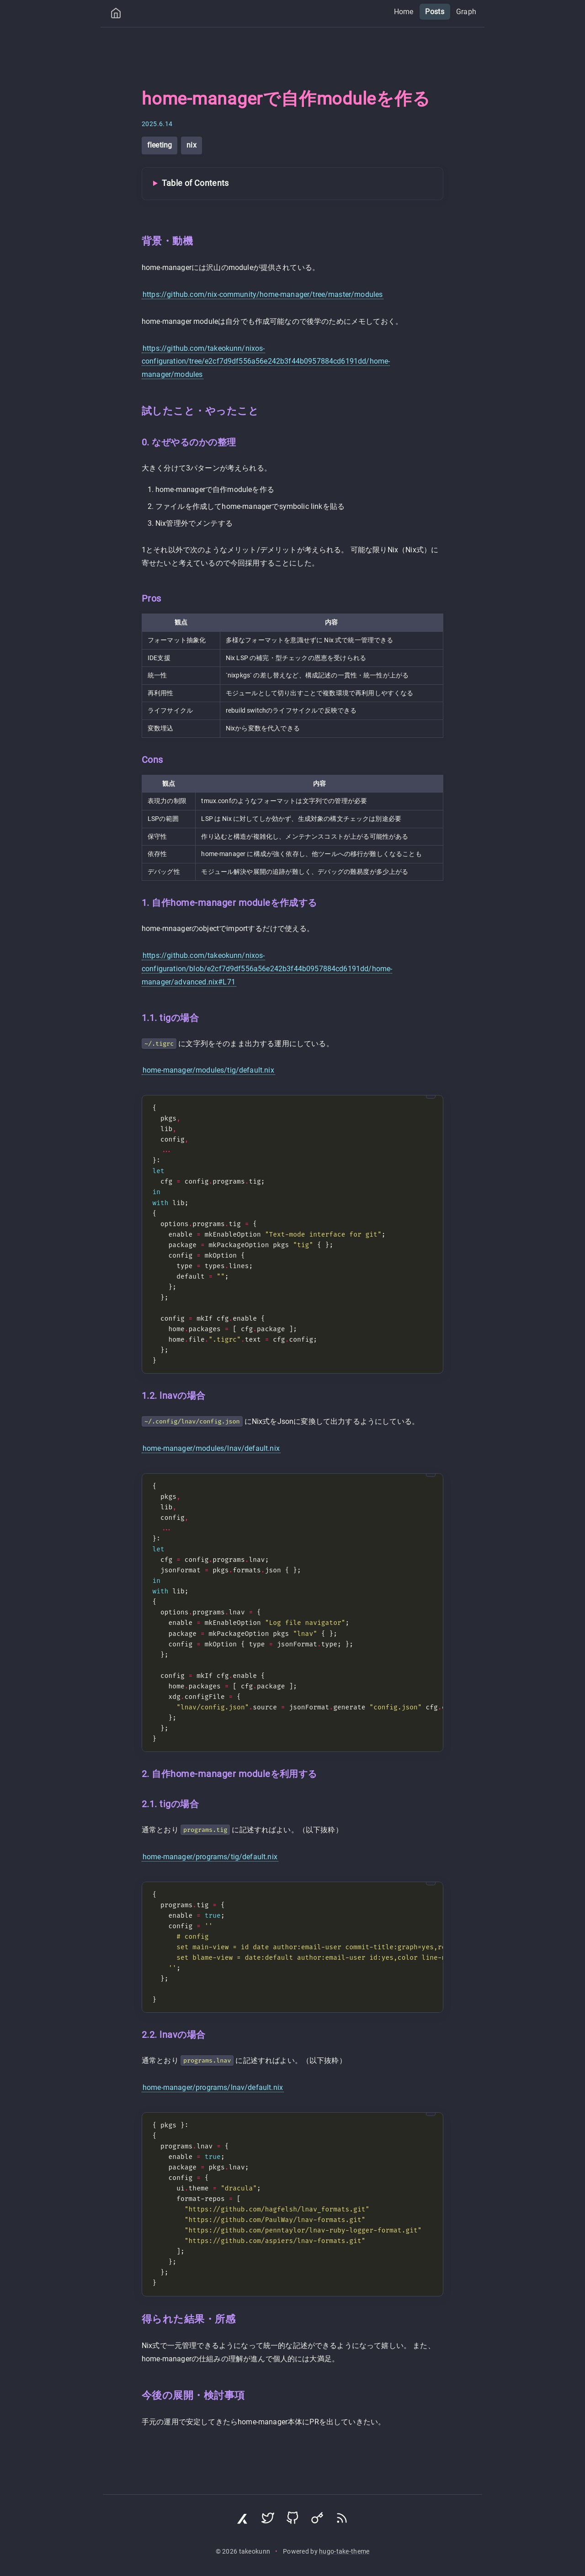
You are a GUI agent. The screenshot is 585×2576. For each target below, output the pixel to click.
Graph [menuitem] (466, 11)
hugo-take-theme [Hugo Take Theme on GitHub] (344, 2551)
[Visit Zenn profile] (243, 2520)
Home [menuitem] (404, 11)
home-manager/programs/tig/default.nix (210, 1856)
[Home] (116, 15)
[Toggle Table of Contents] (292, 183)
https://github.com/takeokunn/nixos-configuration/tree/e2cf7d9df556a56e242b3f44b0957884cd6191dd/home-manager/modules (266, 361)
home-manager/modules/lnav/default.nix (211, 1448)
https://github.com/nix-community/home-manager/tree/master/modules (263, 294)
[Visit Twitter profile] (268, 2520)
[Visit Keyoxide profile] (317, 2520)
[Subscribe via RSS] (342, 2520)
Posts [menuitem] (434, 11)
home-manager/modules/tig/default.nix (208, 1070)
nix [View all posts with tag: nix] (191, 145)
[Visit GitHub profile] (292, 2520)
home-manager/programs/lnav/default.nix (213, 2087)
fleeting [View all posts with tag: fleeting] (159, 145)
